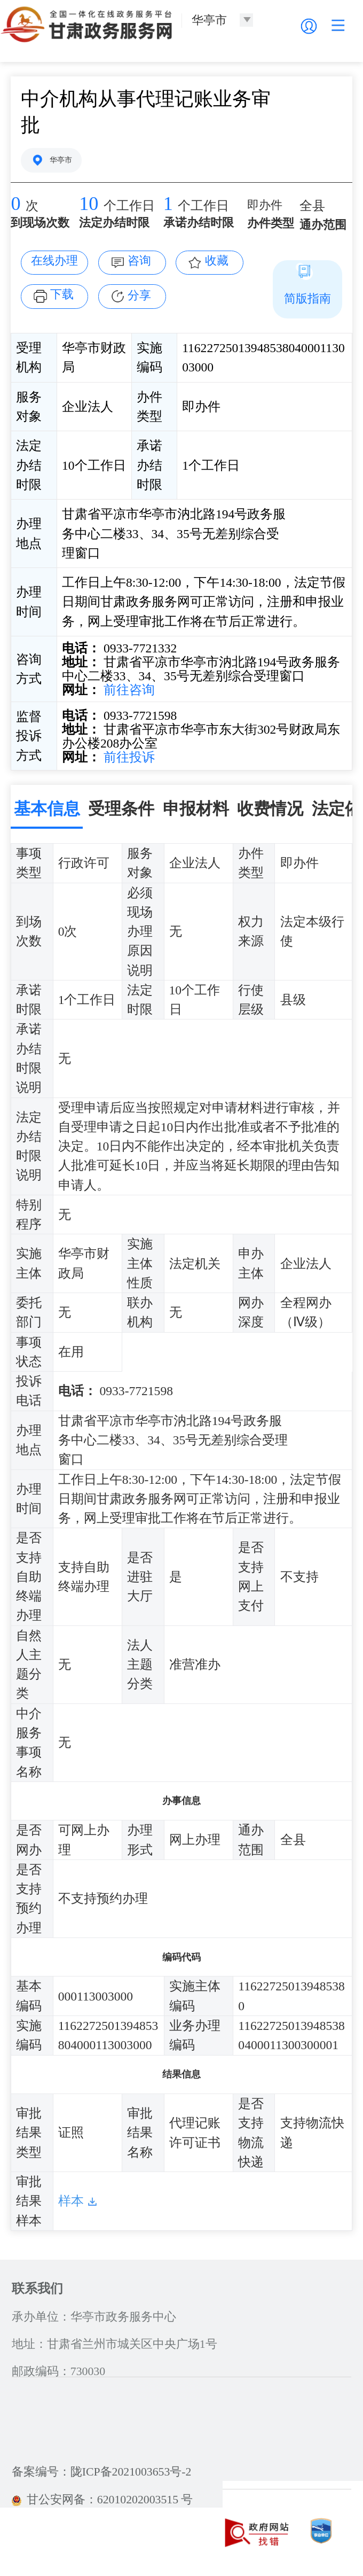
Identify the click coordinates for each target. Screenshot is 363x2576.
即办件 (264, 205)
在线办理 (54, 260)
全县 (312, 206)
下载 (62, 294)
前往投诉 (127, 757)
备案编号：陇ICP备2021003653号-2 (102, 2471)
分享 (139, 295)
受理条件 (121, 809)
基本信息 (47, 809)
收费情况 (270, 809)
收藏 (216, 260)
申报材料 (196, 809)
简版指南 (307, 298)
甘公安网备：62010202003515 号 (102, 2499)
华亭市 (61, 160)
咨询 (139, 260)
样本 (71, 2201)
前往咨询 (127, 690)
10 (88, 203)
